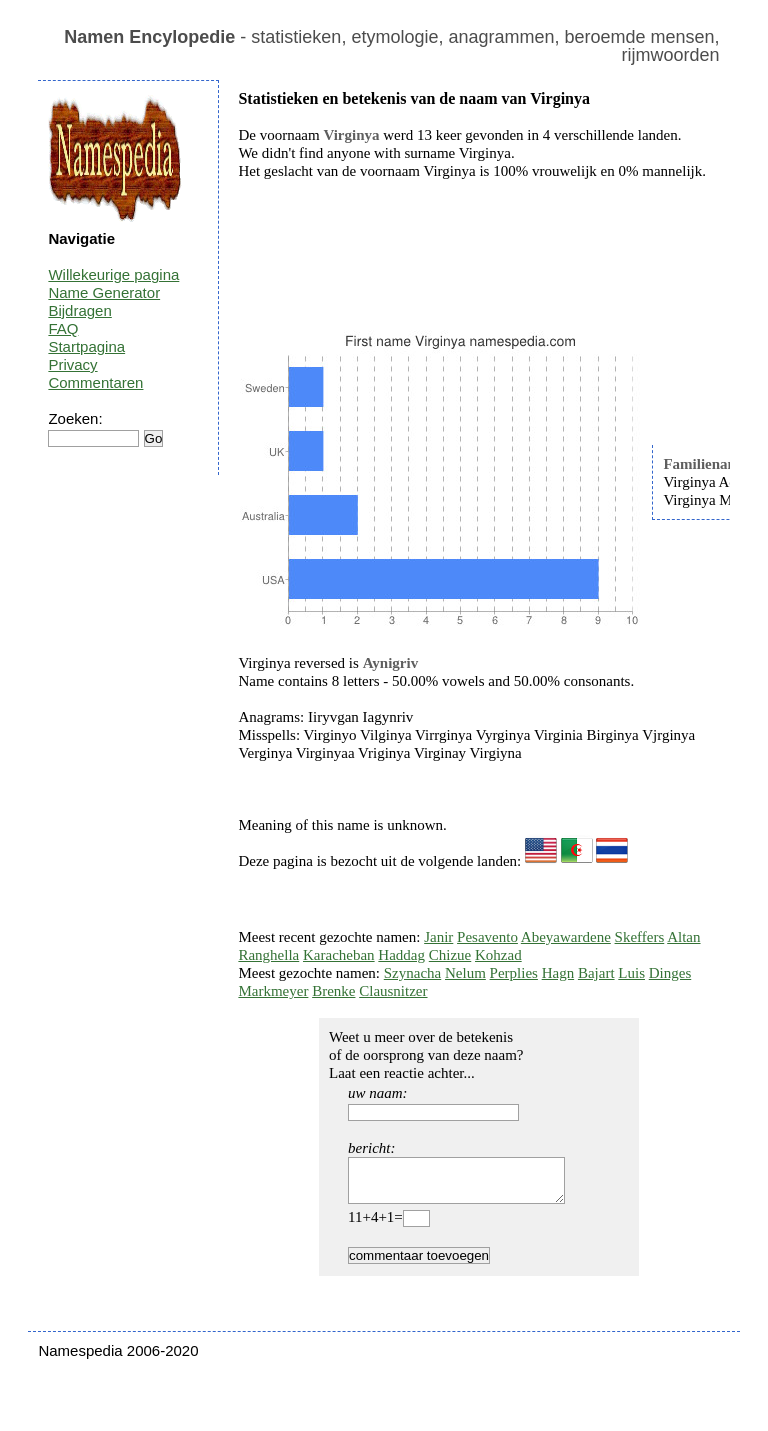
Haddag (401, 955)
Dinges (670, 973)
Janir (438, 937)
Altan (683, 937)
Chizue (450, 955)
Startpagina (86, 346)
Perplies (514, 973)
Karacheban (339, 955)
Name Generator (104, 292)
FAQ (63, 328)
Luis (631, 973)
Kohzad (498, 955)
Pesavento (487, 937)
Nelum (465, 973)
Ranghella (268, 955)
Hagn (558, 973)
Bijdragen (79, 310)
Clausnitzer (393, 991)
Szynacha (412, 973)
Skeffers (640, 937)
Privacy (72, 364)
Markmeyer (273, 991)
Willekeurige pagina (113, 274)
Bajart (596, 973)
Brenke (333, 991)
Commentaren (95, 382)
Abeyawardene (566, 937)
